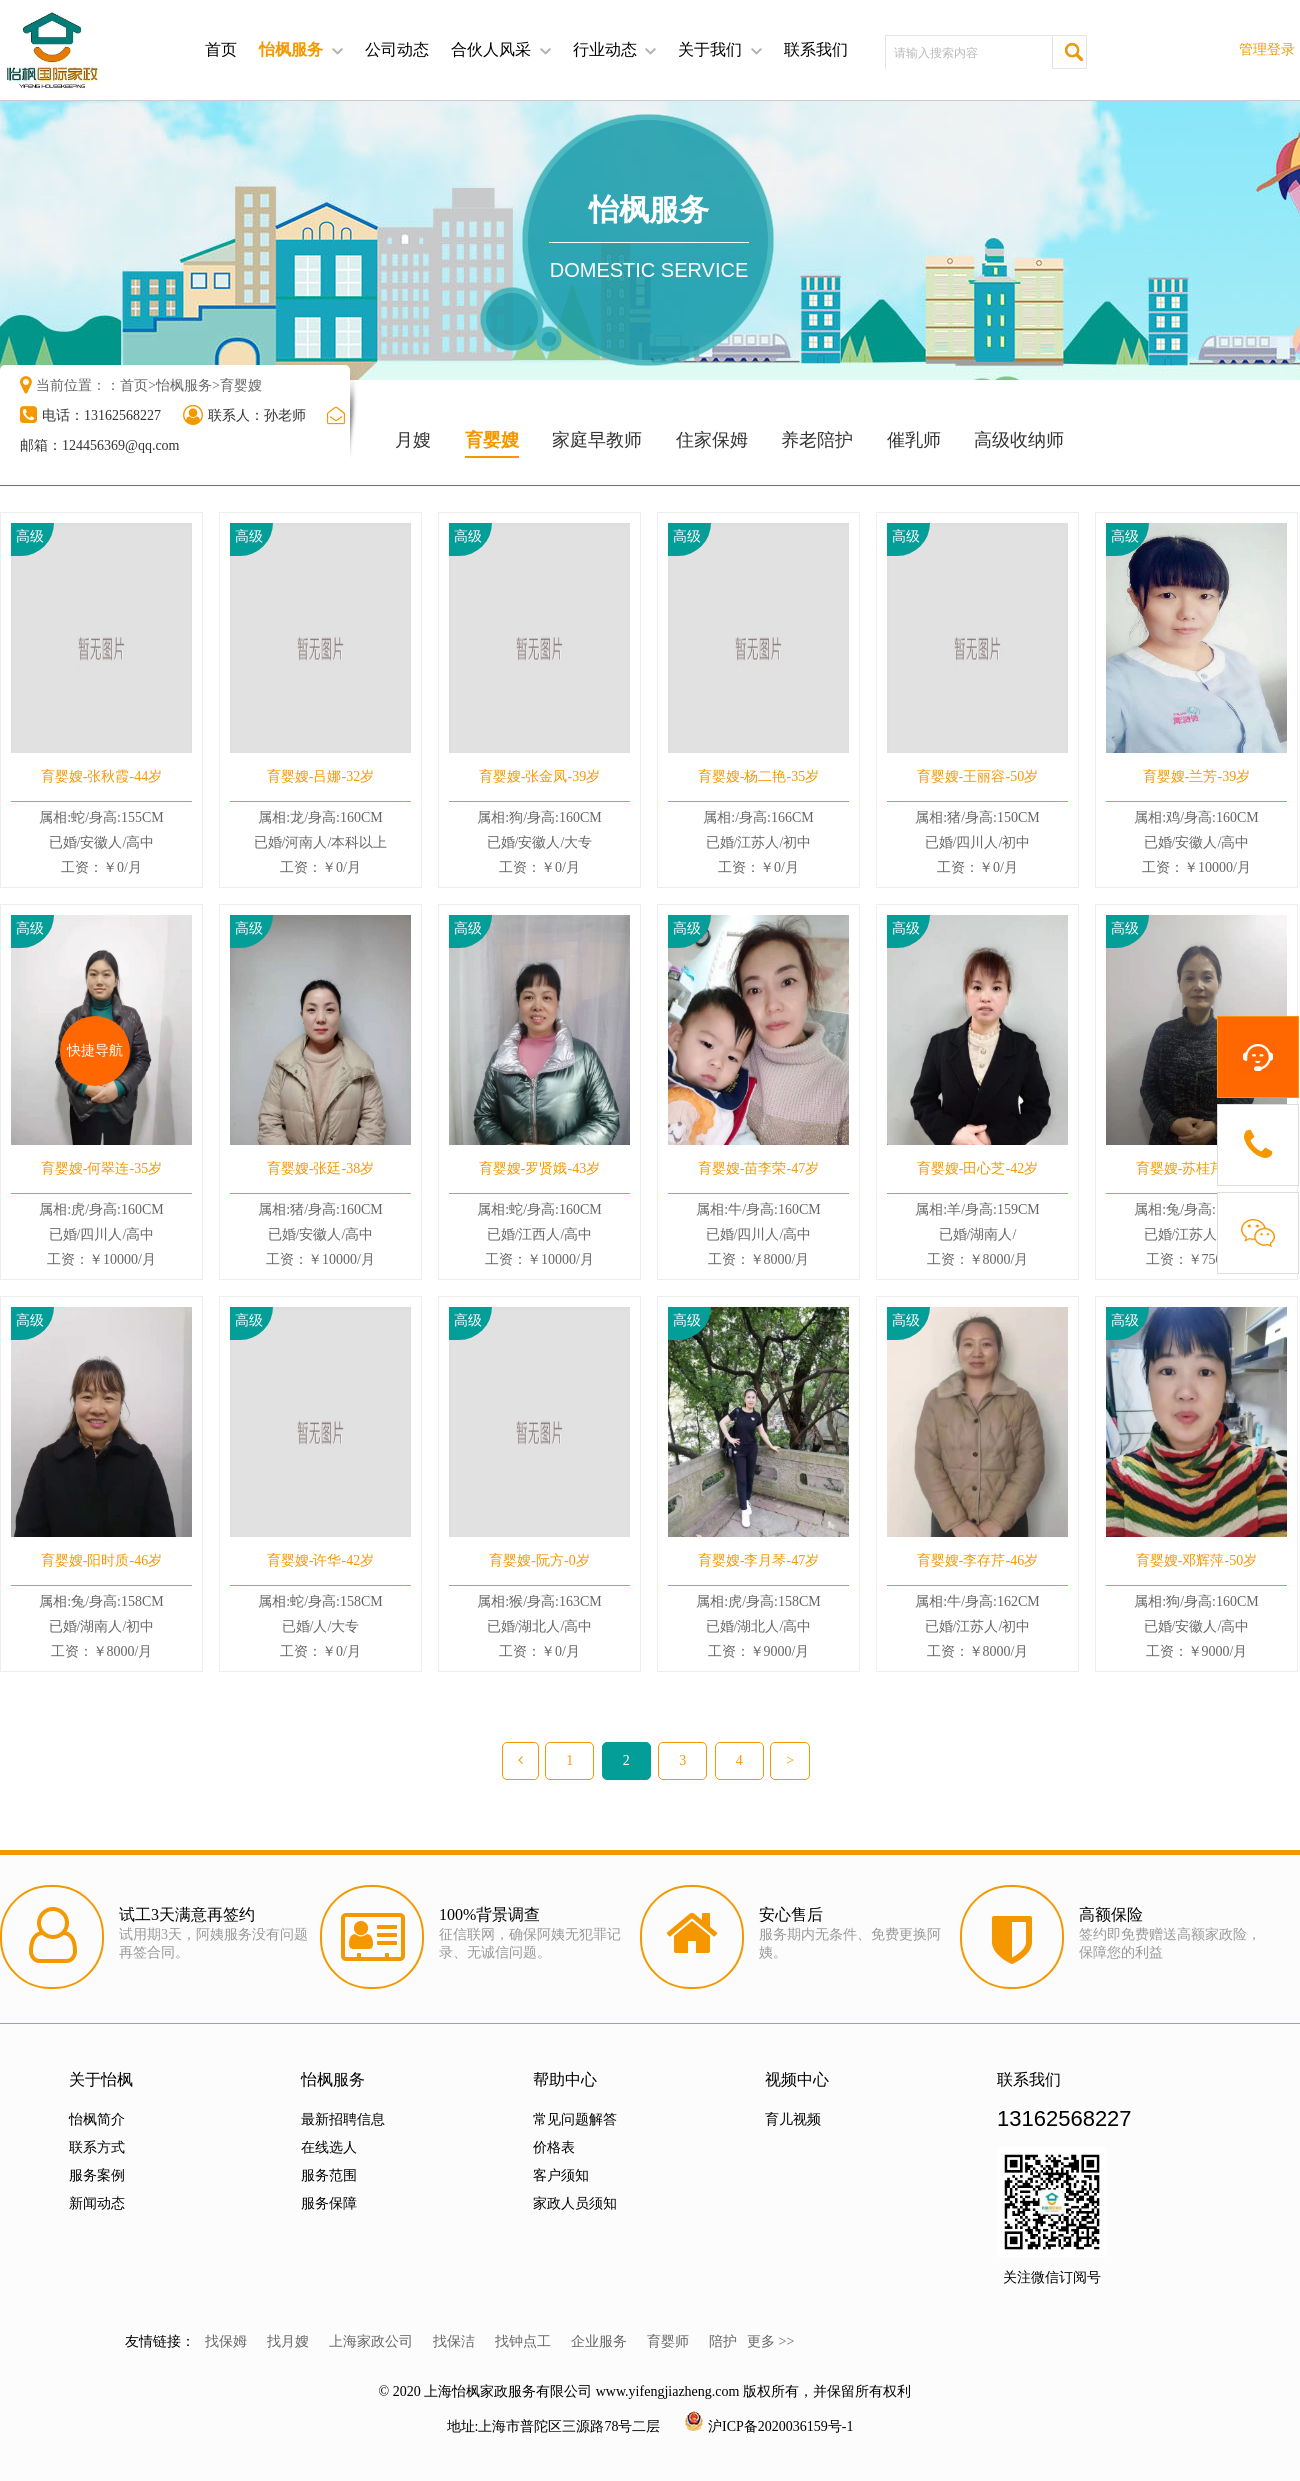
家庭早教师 (597, 440)
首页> (138, 385)
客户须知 (561, 2175)
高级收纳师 (1019, 440)
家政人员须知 (575, 2203)
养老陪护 (817, 440)
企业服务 (599, 2341)
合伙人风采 (491, 49)
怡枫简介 (97, 2119)
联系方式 (97, 2147)
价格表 (554, 2147)
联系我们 (816, 49)
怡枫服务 (291, 49)
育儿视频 (793, 2119)
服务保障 (329, 2203)
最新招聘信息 (343, 2119)
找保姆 (226, 2341)
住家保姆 (712, 440)
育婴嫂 (241, 385)
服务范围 (329, 2175)
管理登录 (1267, 49)
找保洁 (454, 2341)
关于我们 (710, 49)
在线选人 (329, 2147)
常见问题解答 (575, 2119)
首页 (221, 49)
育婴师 (668, 2341)
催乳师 (914, 440)
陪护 (723, 2341)
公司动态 (397, 49)
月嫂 (413, 440)
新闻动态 (97, 2203)
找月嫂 (288, 2341)
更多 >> (770, 2341)
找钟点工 (523, 2341)
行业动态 (605, 49)
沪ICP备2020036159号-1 (780, 2426)
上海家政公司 (371, 2341)
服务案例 (97, 2175)
